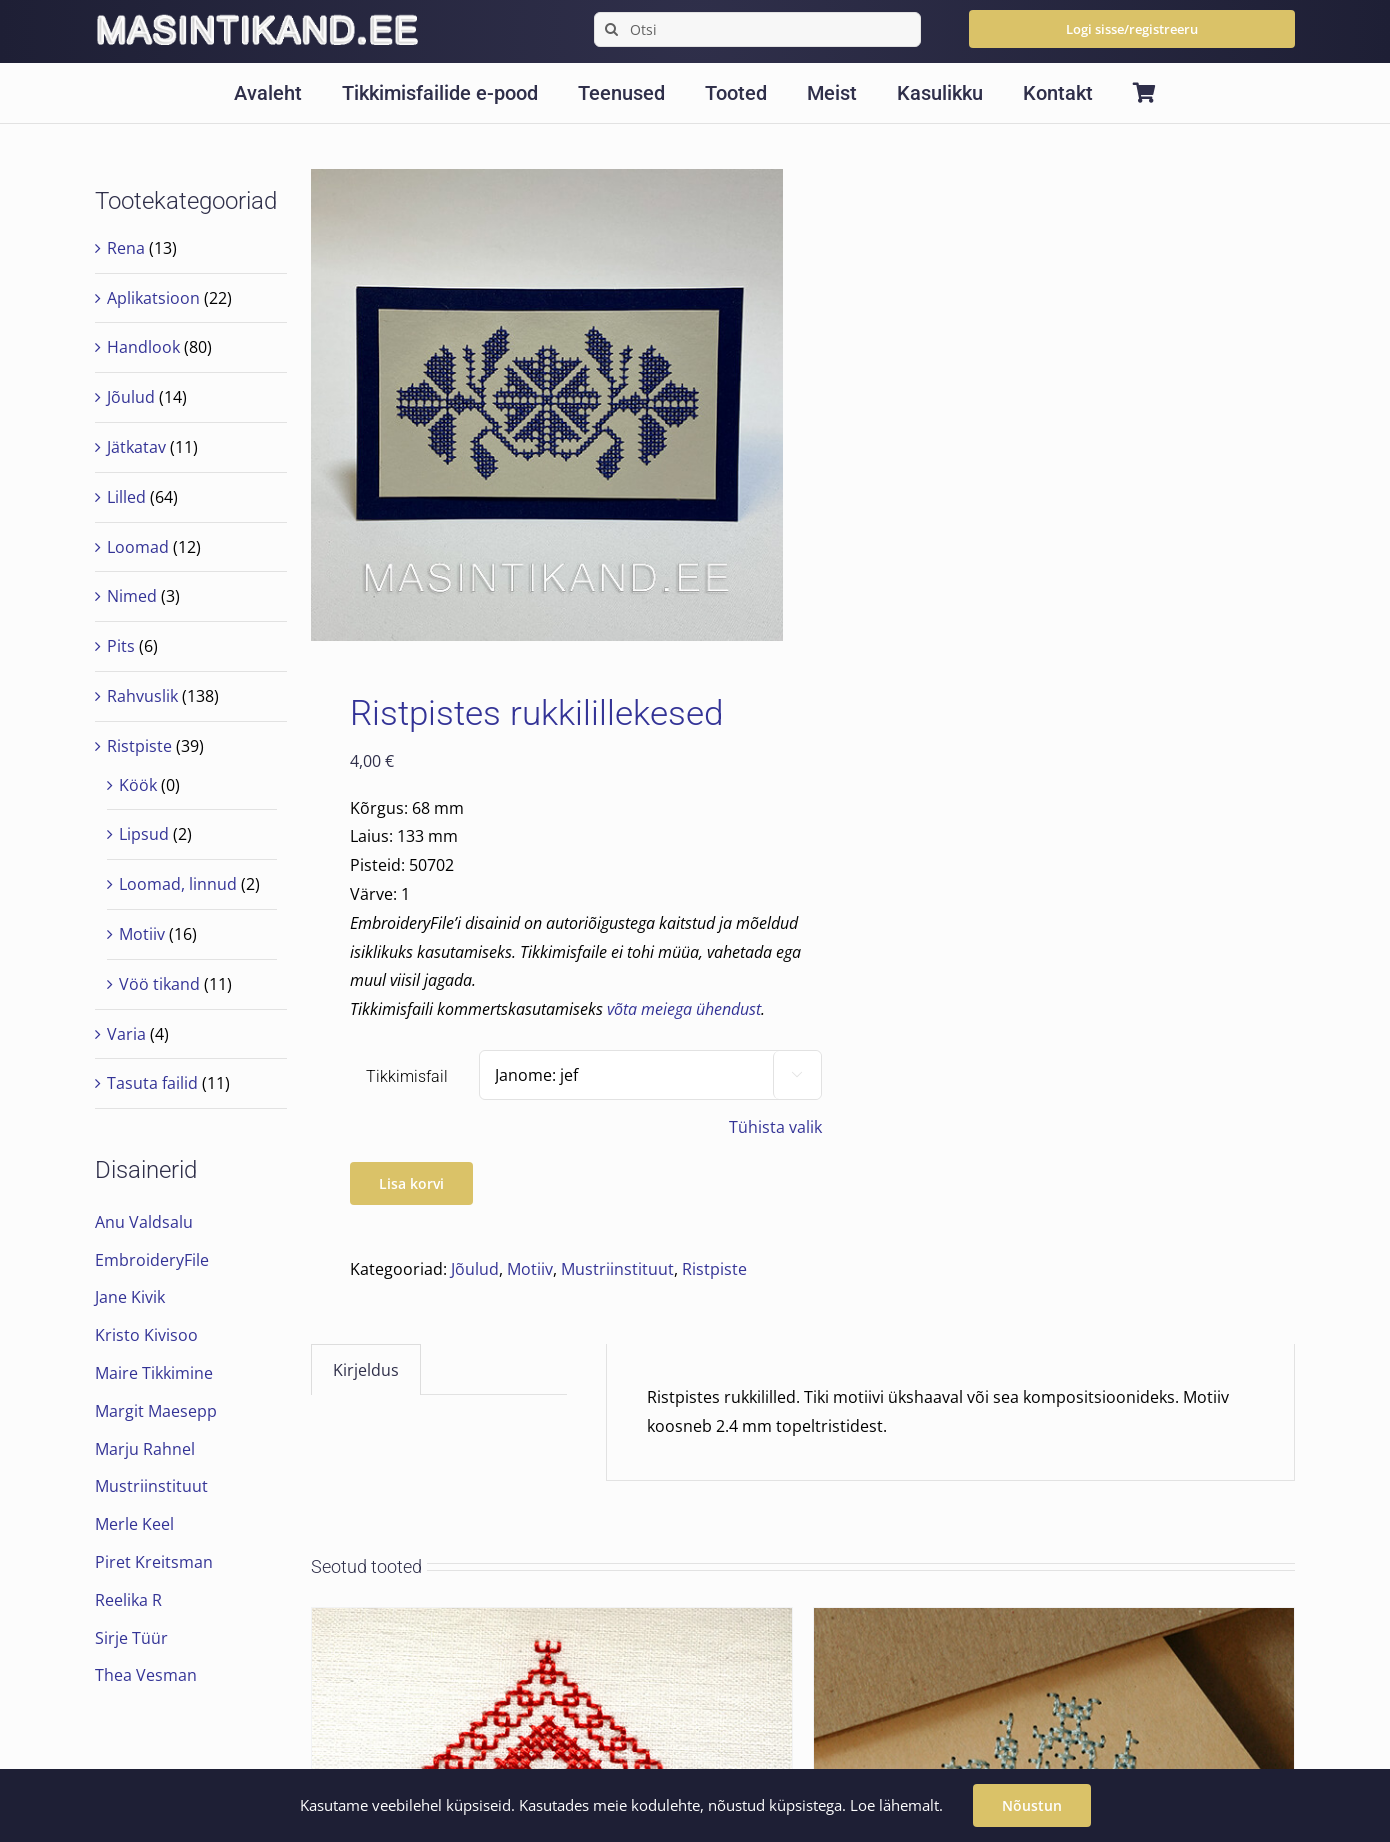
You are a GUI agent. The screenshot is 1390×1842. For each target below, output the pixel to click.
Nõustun (1032, 1805)
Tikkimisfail (407, 1076)
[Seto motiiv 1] (552, 1622)
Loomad (138, 547)
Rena (126, 248)
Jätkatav (136, 447)
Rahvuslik (142, 696)
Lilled (126, 497)
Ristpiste (714, 1269)
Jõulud (475, 1269)
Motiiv (530, 1269)
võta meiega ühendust (684, 1009)
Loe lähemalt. (896, 1805)
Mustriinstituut (617, 1269)
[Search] (611, 29)
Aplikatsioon (153, 298)
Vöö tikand (159, 984)
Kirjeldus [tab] (366, 1370)
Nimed (132, 596)
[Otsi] (757, 29)
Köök (138, 785)
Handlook (143, 347)
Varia (126, 1034)
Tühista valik (775, 1127)
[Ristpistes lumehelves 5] (1054, 1622)
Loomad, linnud (178, 884)
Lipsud (144, 834)
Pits (121, 646)
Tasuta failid (152, 1083)
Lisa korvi (411, 1183)
